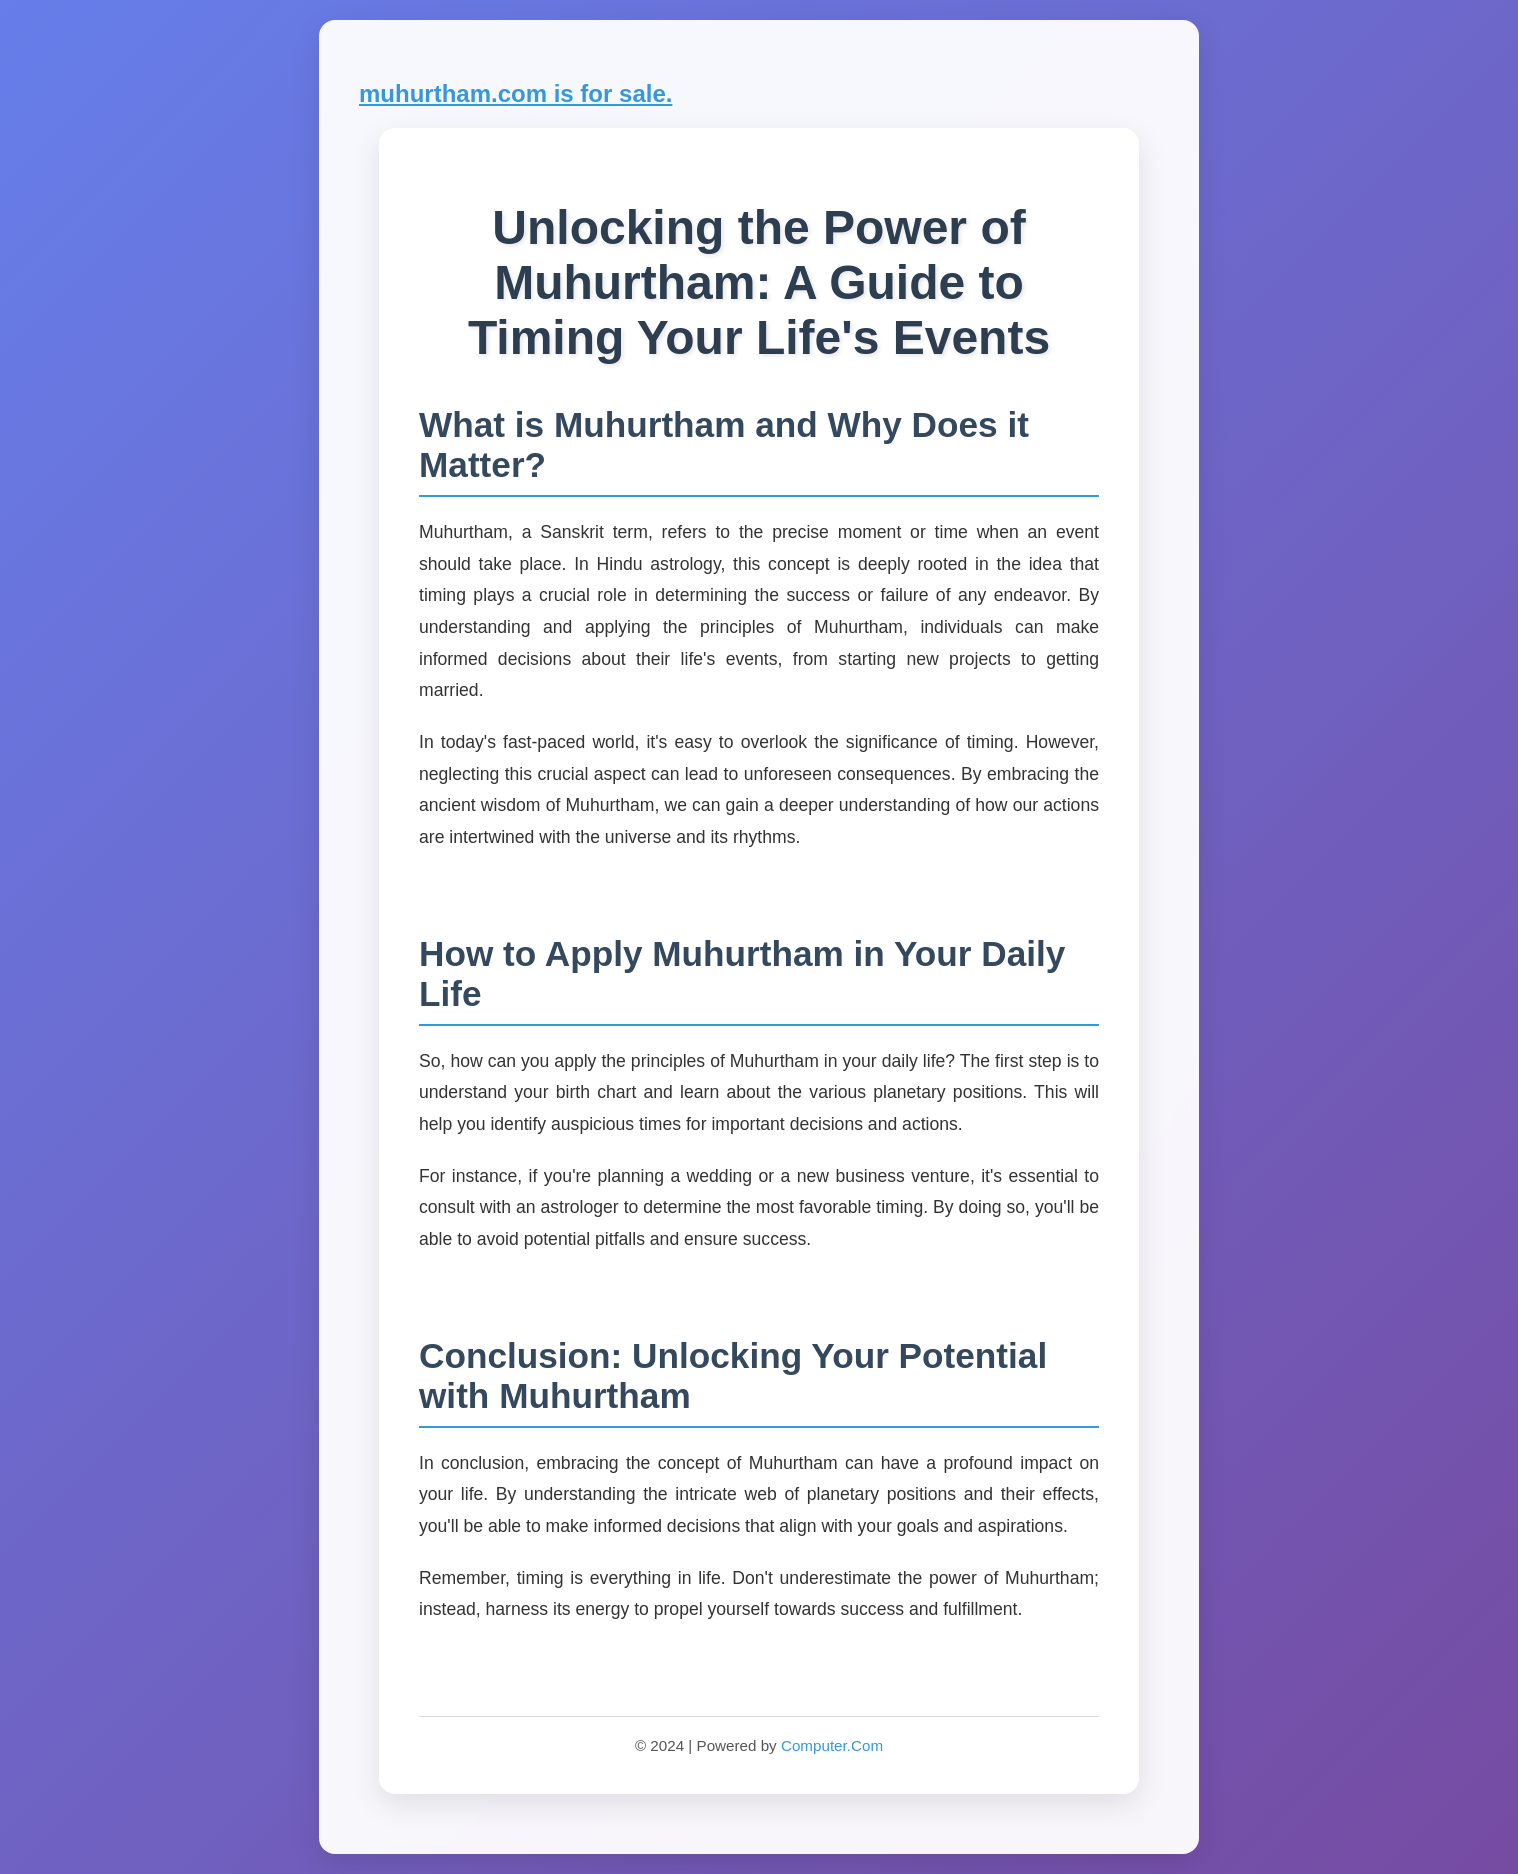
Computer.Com (832, 1745)
